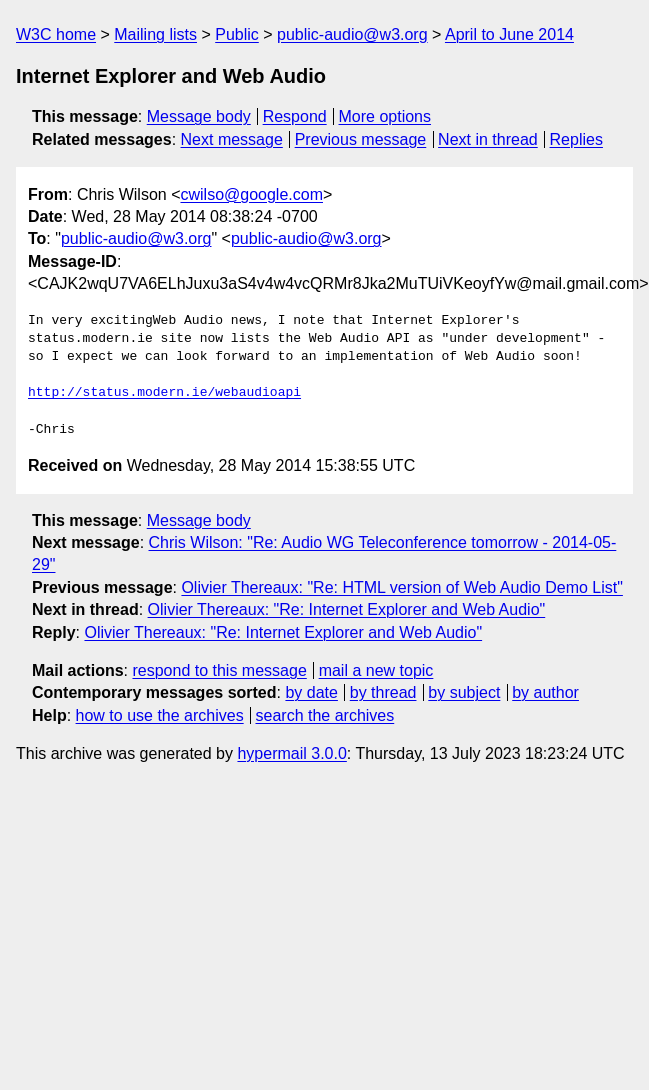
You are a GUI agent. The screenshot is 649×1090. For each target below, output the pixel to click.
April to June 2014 (509, 34)
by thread (383, 692)
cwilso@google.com (251, 194)
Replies (576, 139)
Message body (199, 116)
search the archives (325, 715)
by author (545, 692)
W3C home (56, 34)
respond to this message (219, 670)
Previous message (361, 139)
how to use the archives (160, 715)
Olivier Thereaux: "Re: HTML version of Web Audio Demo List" (401, 587)
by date (311, 692)
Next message (232, 139)
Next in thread (488, 139)
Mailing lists (155, 34)
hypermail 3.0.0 (291, 753)
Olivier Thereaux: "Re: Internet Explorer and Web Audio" (347, 609)
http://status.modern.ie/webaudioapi (164, 393)
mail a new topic (376, 670)
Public (237, 34)
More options (385, 116)
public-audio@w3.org (352, 34)
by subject (464, 692)
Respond (295, 116)
